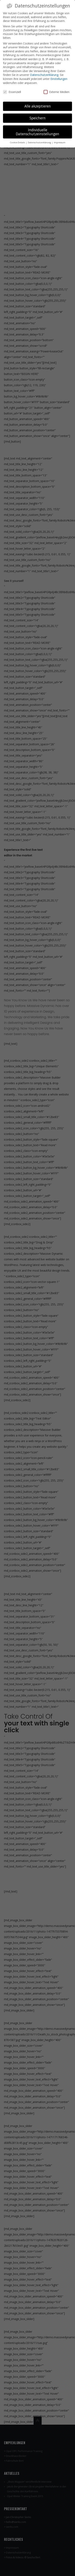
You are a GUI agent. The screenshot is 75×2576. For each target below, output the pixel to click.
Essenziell (12, 90)
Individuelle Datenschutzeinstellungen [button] (37, 129)
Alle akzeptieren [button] (37, 104)
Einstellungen (58, 77)
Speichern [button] (38, 116)
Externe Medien (56, 90)
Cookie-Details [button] (17, 140)
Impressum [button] (59, 140)
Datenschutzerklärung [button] (39, 140)
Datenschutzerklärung (44, 73)
